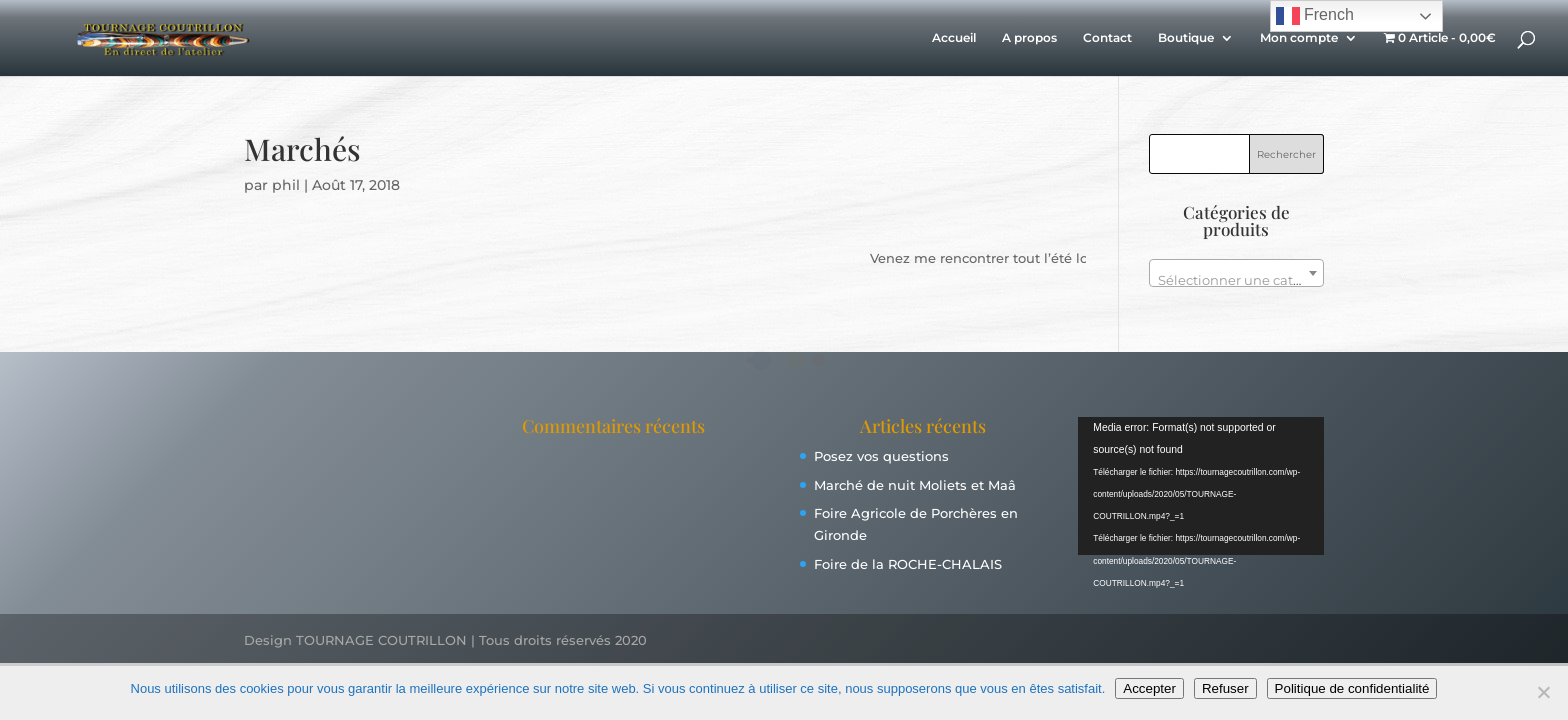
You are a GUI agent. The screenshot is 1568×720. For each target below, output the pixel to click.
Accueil (954, 38)
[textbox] (1236, 280)
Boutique (1186, 38)
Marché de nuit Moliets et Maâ (915, 485)
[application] (1201, 486)
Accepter (1149, 688)
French (1315, 16)
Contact (1107, 38)
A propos (1029, 38)
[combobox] (1236, 273)
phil (286, 185)
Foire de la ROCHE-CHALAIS (908, 564)
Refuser (1225, 688)
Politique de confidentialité (1352, 688)
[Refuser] (1543, 692)
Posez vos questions (881, 456)
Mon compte (1299, 38)
